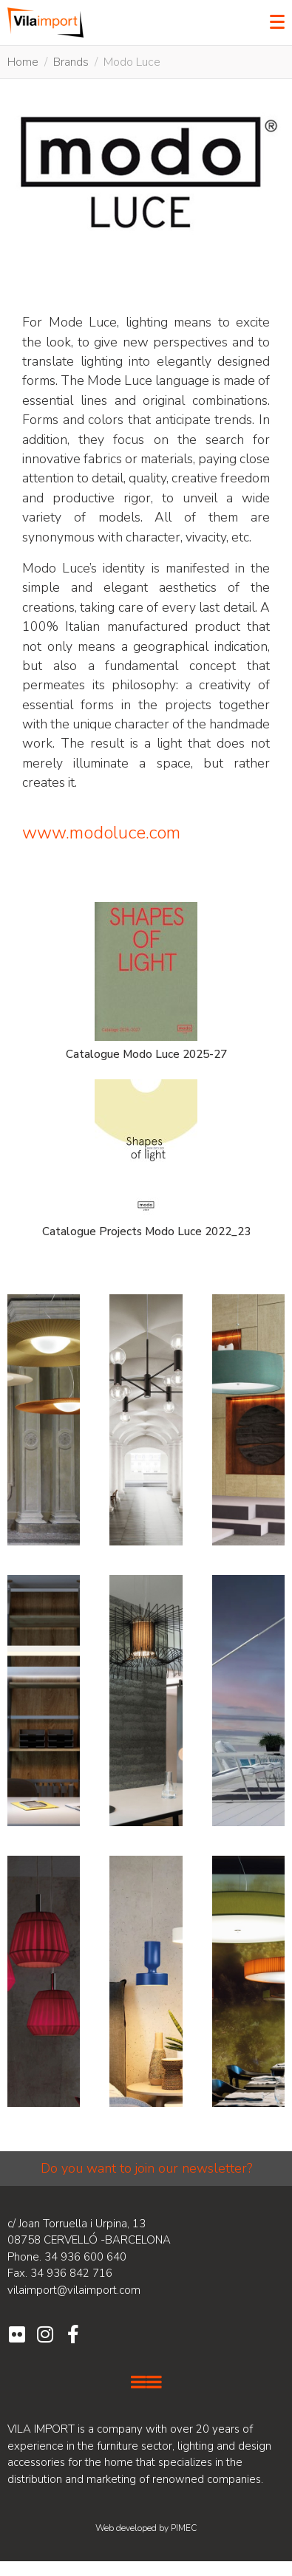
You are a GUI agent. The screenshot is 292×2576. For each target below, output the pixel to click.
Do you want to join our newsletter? (146, 2168)
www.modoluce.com (101, 832)
